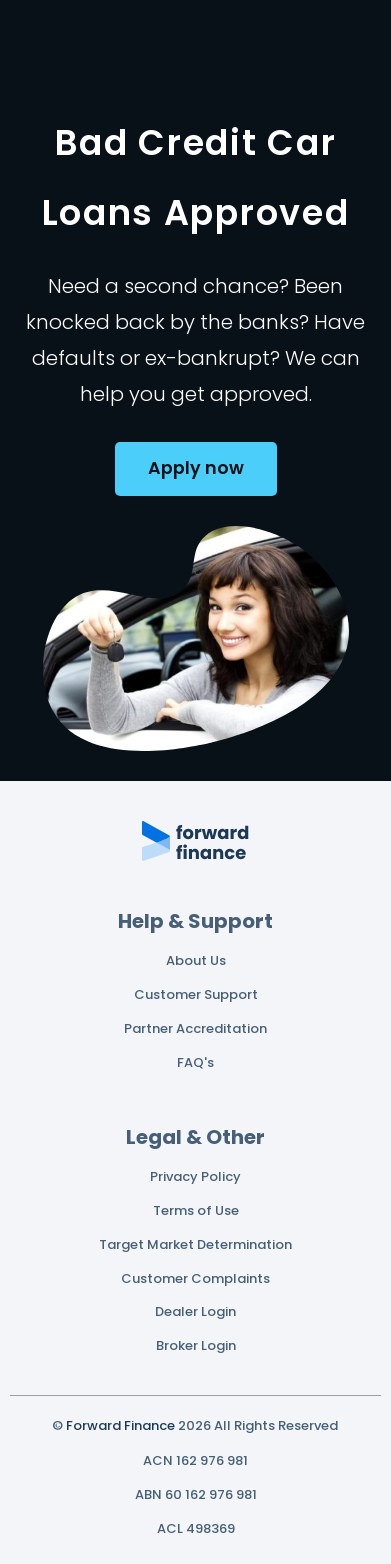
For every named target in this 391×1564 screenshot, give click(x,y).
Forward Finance (120, 1425)
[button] (196, 469)
